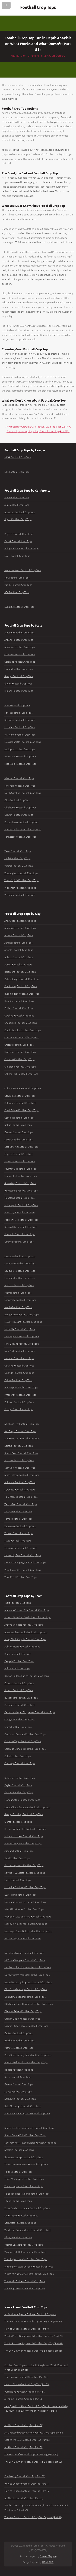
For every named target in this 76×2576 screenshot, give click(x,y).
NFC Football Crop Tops (17, 577)
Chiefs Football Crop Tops (17, 1727)
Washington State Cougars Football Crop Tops (28, 2266)
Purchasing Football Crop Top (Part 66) (24, 2476)
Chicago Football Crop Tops (19, 1044)
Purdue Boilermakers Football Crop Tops (26, 2062)
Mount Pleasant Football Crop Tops (23, 1321)
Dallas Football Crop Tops (18, 1125)
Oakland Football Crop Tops (19, 1365)
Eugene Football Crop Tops (18, 1154)
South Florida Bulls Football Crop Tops (25, 2135)
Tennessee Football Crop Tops (20, 836)
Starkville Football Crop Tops (19, 1467)
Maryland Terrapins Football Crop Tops (25, 1902)
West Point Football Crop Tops (20, 1577)
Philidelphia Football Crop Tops (21, 1387)
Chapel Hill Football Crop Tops (20, 1022)
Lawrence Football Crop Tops (19, 1256)
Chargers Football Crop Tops (19, 1719)
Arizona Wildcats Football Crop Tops (23, 1624)
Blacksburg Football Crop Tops (20, 986)
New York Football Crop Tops (19, 785)
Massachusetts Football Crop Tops (22, 741)
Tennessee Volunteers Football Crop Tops (26, 2164)
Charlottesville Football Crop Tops (22, 1030)
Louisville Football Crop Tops (19, 1270)
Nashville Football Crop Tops (19, 1329)
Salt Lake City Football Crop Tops (21, 1423)
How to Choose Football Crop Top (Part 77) (26, 2483)
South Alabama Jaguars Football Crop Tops (27, 2113)
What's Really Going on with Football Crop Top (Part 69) (33, 2343)
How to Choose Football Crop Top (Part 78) (26, 2384)
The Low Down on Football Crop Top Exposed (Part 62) (33, 2461)
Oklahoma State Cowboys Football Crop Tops (28, 2004)
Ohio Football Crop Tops (17, 800)
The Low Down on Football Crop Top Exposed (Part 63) (33, 2350)
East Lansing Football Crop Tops (21, 1146)
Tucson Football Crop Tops (18, 1533)
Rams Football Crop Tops (17, 2077)
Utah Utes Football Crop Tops (20, 2222)
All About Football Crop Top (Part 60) (23, 2398)
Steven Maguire (48, 2556)
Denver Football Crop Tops (18, 1132)
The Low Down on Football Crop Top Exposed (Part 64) (33, 2321)
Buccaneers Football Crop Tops (21, 1697)
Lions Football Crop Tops (17, 1880)
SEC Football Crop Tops (16, 592)
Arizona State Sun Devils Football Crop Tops (27, 1617)
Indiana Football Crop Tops (18, 690)
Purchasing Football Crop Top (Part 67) (24, 2391)
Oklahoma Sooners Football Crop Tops (25, 1996)
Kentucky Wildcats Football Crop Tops (24, 1872)
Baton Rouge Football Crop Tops (21, 979)
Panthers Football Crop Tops (19, 2040)
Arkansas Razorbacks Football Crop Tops (25, 1632)
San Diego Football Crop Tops (20, 1431)
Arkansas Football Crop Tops (19, 647)
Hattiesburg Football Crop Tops (21, 1190)
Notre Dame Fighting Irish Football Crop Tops (28, 1982)
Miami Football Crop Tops (17, 1292)
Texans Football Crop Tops (18, 2171)
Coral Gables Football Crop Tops (21, 1110)
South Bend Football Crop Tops (21, 1453)
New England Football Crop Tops (21, 1336)
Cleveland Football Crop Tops (20, 1066)
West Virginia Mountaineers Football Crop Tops (29, 2273)
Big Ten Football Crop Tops (18, 534)
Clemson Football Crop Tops (19, 1059)
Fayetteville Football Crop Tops (20, 1168)
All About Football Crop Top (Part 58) (23, 2447)
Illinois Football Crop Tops (18, 683)
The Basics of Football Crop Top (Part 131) (26, 2377)
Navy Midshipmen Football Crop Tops (24, 1953)
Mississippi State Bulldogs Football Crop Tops (28, 1931)
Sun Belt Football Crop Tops (19, 606)
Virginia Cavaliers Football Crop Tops (23, 2244)
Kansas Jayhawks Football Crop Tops (23, 1865)
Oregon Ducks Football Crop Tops (22, 2018)
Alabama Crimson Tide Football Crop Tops (26, 1610)
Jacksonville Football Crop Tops (21, 1219)
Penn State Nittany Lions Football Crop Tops (27, 2055)
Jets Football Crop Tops (17, 1858)
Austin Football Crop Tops (18, 964)
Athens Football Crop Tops (18, 942)
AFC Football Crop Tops (16, 504)
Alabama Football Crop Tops (19, 632)
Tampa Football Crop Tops (18, 1511)
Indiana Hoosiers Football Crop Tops (23, 1836)
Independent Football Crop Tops (21, 548)
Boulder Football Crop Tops (19, 1001)
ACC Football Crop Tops (16, 497)
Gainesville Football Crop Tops (20, 1176)
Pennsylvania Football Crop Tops (21, 822)
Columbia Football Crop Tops (19, 1095)
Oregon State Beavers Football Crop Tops (26, 2025)
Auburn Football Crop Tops (18, 957)
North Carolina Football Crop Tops (22, 793)
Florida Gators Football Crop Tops (22, 1799)
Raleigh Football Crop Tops (18, 1409)
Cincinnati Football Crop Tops (20, 1052)
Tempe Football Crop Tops (18, 1518)
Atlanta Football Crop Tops (18, 949)
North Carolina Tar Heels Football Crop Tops (27, 1967)
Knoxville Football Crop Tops (19, 1234)
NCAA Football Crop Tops (17, 457)
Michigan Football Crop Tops (19, 749)
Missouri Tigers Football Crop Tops (22, 1938)
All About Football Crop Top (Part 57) (23, 2498)
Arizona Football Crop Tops (18, 639)
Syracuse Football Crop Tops (19, 1489)
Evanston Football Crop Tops (19, 1161)
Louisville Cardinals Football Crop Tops (25, 1887)
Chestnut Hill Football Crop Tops (21, 1037)
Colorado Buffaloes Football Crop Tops (25, 1748)
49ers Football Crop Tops (17, 1602)
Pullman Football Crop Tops (19, 1402)
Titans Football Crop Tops (18, 2201)
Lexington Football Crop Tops (20, 1263)
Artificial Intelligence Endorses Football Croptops (30, 2314)
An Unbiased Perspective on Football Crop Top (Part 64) (33, 2432)
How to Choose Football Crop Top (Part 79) (26, 2328)
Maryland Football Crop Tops (19, 734)
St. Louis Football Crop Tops (19, 1460)
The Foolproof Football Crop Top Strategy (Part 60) (31, 2454)
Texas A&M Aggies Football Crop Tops (24, 2179)
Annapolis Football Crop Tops (20, 928)
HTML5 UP (47, 2562)
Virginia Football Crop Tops (18, 865)
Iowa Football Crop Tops (17, 705)
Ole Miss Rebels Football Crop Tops (23, 2011)
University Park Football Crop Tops (22, 1555)
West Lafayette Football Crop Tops (22, 1570)
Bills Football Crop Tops (17, 1668)
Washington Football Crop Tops (21, 873)
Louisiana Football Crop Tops (19, 727)
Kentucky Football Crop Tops (19, 720)
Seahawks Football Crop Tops (20, 2098)
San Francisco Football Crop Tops (22, 1438)
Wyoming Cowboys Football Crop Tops (24, 2288)
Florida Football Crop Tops (18, 669)
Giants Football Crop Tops (18, 1821)
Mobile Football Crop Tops (18, 1307)
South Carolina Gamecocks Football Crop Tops (29, 2128)
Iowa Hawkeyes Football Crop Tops (23, 1843)
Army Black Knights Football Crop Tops (25, 1639)
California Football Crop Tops (19, 654)
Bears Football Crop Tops (17, 1654)
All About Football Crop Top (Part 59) (23, 2425)
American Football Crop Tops (19, 512)
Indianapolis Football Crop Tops (21, 1205)
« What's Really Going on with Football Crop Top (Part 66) (35, 426)
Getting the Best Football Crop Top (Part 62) (27, 2439)
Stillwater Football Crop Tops (19, 1482)
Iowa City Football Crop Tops (19, 1212)
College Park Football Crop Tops (21, 1073)
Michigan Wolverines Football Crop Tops (25, 1923)
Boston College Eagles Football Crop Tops (26, 1675)
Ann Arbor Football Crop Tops (20, 920)
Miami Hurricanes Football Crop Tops (24, 1909)
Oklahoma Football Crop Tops (20, 807)
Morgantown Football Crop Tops (21, 1314)
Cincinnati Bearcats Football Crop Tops (25, 1734)
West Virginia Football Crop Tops (21, 880)
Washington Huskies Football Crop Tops (25, 2259)
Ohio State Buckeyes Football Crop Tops (25, 1989)
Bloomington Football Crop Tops (21, 993)
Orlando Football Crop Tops (19, 1372)
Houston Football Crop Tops (19, 1197)
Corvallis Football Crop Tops (19, 1117)
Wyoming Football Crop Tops (19, 895)
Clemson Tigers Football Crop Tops (22, 1741)
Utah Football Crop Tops (17, 858)
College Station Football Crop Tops (22, 1088)
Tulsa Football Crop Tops (17, 1540)
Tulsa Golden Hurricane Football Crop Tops (27, 2208)
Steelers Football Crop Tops (19, 2149)
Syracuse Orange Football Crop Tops (23, 2157)
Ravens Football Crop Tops (18, 2084)
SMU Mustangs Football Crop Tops (22, 2106)
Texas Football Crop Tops (17, 851)
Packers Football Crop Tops (18, 2033)
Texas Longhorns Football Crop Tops (23, 2186)
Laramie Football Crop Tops (19, 1241)
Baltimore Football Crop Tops (20, 971)
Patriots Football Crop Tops (18, 2047)
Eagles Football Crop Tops (18, 1785)
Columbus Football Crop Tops (20, 1103)
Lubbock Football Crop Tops (19, 1278)
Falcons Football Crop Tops (18, 1792)
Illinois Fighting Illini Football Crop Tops (25, 1829)
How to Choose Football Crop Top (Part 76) (26, 2490)
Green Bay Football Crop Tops (20, 1183)
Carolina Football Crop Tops (19, 1015)
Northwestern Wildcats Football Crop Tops (27, 1974)
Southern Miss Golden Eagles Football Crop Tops (30, 2142)
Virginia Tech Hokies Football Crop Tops (25, 2252)
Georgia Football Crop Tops (18, 676)
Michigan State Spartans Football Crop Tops (27, 1916)
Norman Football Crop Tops (19, 1358)
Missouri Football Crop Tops (19, 778)
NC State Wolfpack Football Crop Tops (24, 1960)
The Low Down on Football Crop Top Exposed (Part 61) (33, 2517)
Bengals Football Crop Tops (19, 1661)
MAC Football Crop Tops (17, 556)
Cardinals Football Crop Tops (19, 1705)
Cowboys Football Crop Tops (19, 1763)
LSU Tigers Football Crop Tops (20, 1894)
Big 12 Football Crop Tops (17, 519)
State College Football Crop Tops (21, 1475)
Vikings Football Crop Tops (18, 2237)
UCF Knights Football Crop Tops (21, 2215)
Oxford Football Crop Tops (18, 1380)
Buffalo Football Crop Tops (18, 1008)
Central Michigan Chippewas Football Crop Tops (29, 1712)
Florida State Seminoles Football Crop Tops (27, 1807)
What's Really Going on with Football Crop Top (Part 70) (33, 2336)
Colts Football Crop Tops (17, 1756)
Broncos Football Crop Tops (19, 1683)
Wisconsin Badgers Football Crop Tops (24, 2281)
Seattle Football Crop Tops (18, 1445)
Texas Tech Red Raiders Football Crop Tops (26, 2193)
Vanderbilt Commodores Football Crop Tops (27, 2230)
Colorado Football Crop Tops (19, 661)
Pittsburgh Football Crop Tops (20, 1394)
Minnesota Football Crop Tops (20, 756)
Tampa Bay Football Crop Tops (20, 1504)
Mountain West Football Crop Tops (22, 570)
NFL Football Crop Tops (16, 471)
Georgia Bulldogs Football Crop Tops (23, 1814)
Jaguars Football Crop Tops (18, 1850)
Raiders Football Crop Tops (18, 2069)
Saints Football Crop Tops (18, 2091)
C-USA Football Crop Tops (18, 541)
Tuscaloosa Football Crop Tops (20, 1548)
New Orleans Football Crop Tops (21, 1343)
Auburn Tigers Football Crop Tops (22, 1646)
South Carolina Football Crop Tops (22, 829)
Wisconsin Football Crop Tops (20, 887)
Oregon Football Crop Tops (18, 814)
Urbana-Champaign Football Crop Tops (25, 1562)
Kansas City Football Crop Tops (20, 1227)
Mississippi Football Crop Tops (20, 763)
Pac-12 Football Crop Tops (18, 584)
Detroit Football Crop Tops (18, 1139)
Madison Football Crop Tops (19, 1285)
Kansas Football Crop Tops (18, 712)
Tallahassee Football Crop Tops (20, 1496)
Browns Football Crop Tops (18, 1690)
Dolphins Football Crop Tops (19, 1778)
